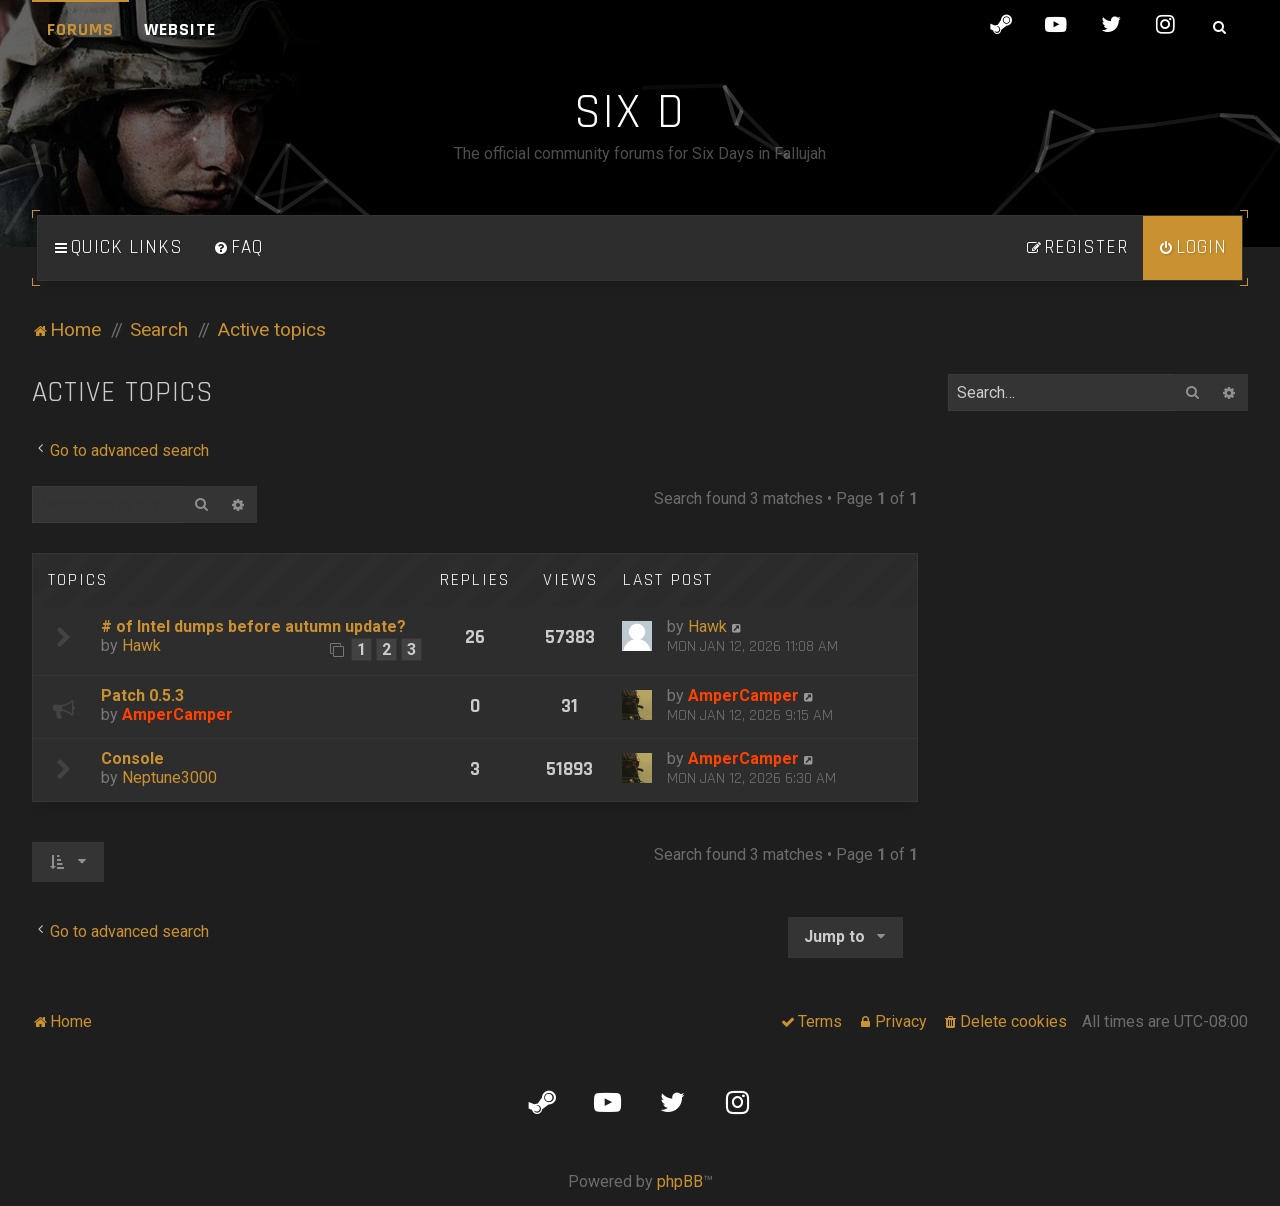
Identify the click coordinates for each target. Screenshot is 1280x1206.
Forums (80, 29)
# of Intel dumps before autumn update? (253, 626)
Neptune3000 (169, 777)
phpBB (680, 1181)
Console (132, 758)
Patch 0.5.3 (142, 695)
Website (180, 29)
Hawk (141, 645)
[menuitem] (238, 248)
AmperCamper (177, 714)
